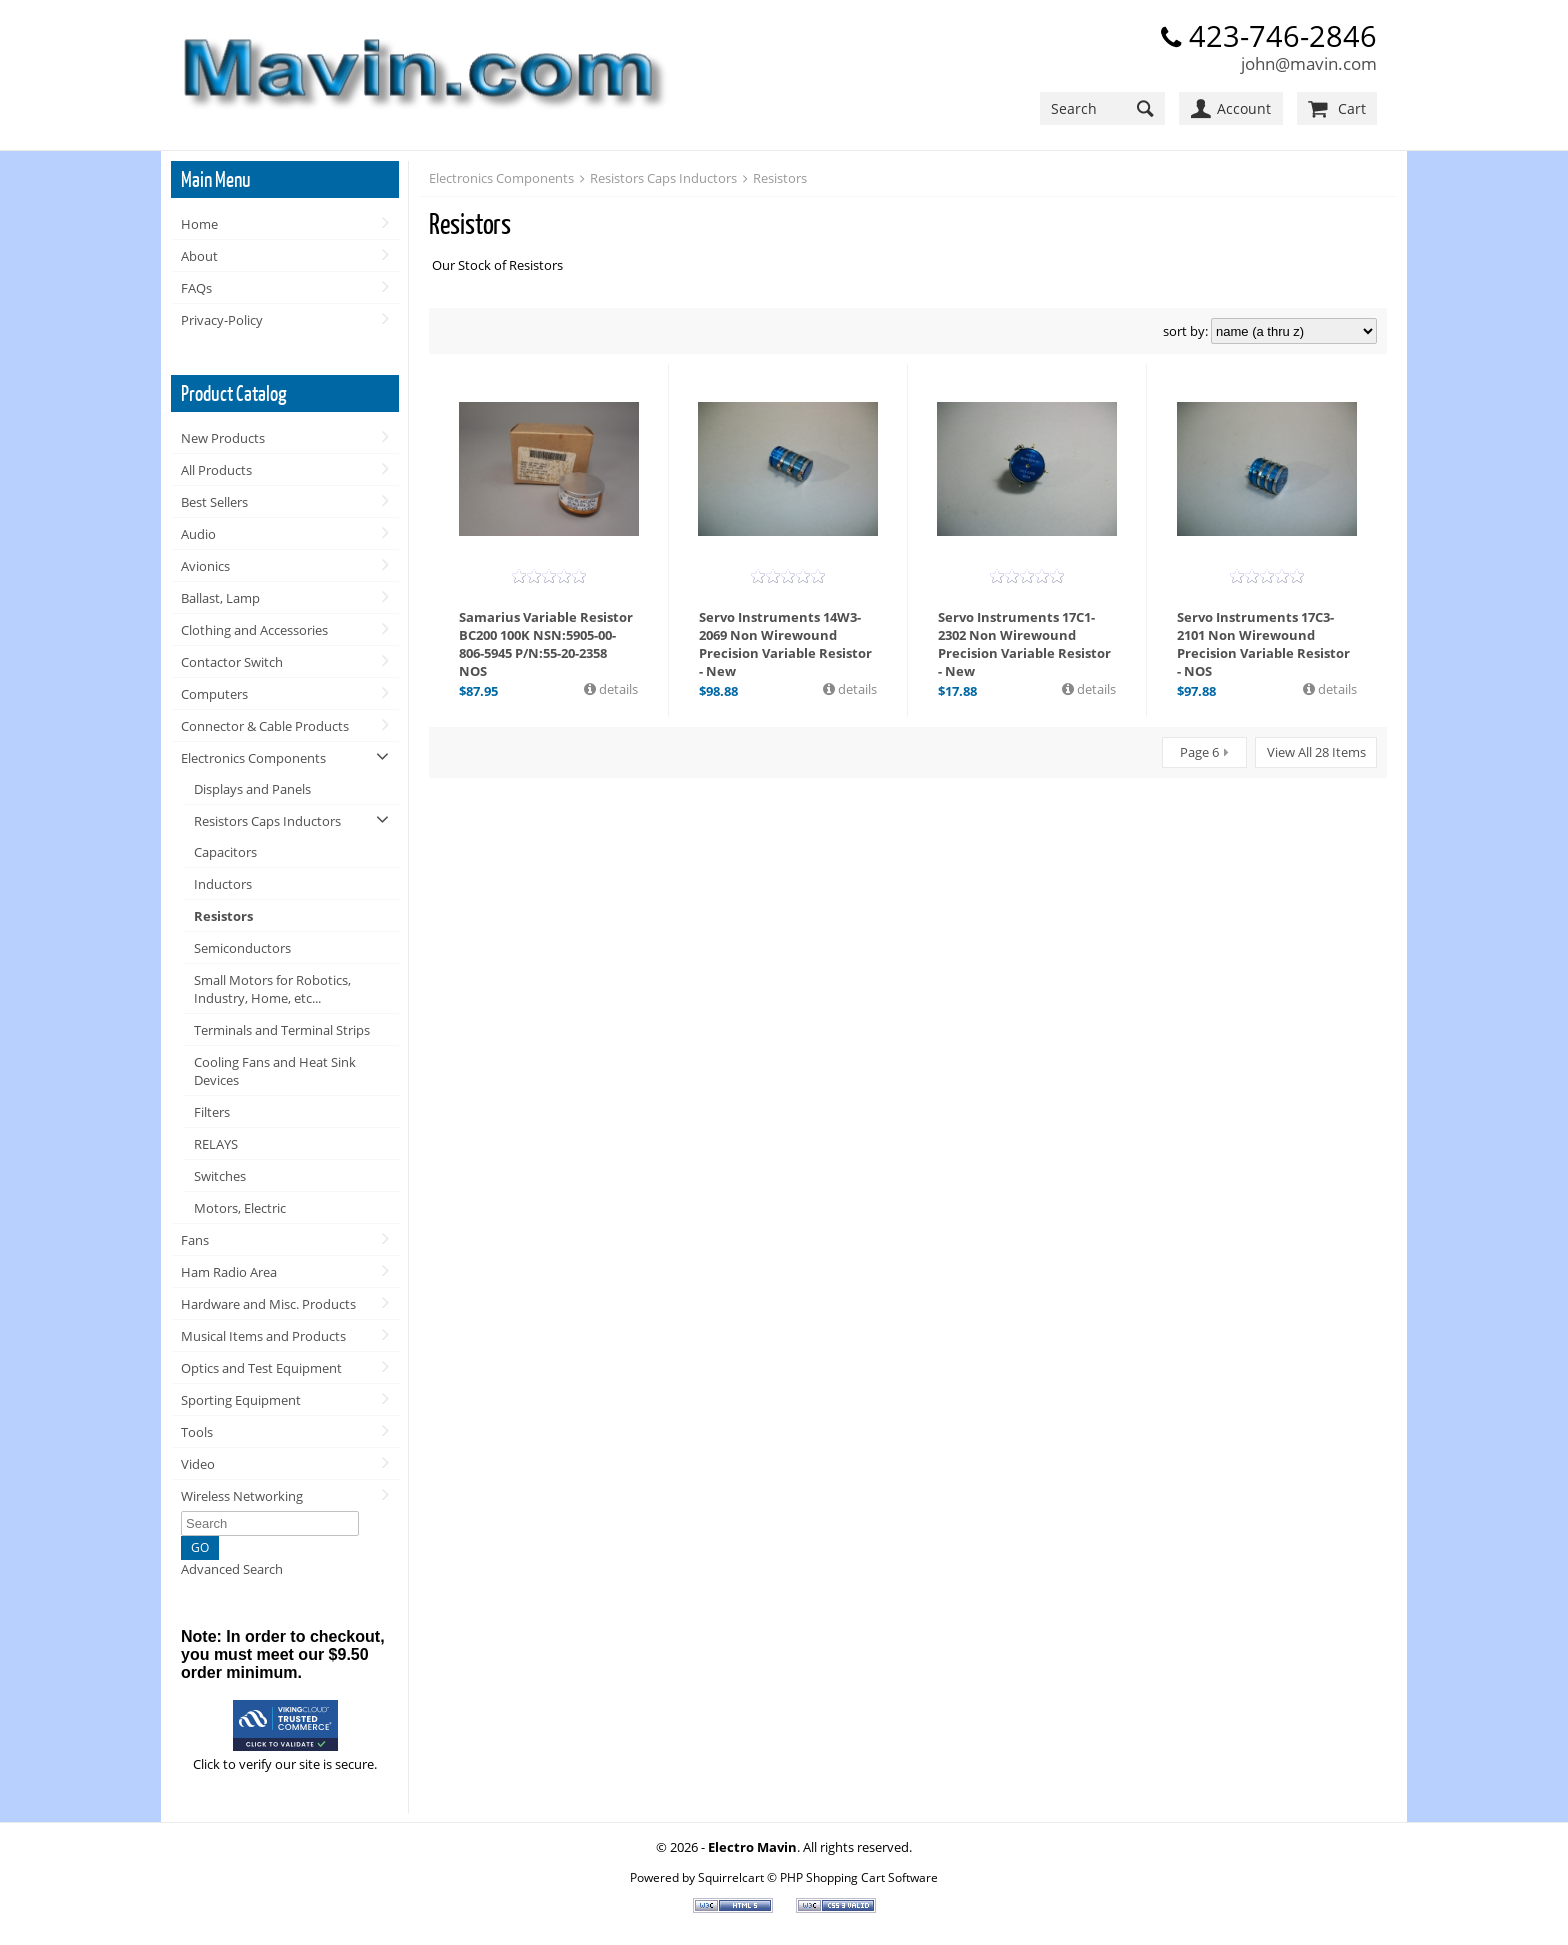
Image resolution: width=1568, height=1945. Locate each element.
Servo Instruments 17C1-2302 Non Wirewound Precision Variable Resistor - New (1024, 644)
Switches (220, 1176)
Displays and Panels (252, 789)
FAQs (196, 288)
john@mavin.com (1309, 63)
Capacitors (225, 852)
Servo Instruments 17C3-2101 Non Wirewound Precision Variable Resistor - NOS (1263, 644)
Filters (212, 1112)
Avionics (205, 566)
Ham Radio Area (229, 1272)
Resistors (223, 916)
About (199, 256)
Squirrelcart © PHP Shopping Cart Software (818, 1877)
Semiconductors (242, 948)
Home (199, 224)
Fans (195, 1240)
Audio (198, 534)
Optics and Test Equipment (261, 1368)
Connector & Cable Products (265, 726)
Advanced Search (232, 1569)
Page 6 (1199, 752)
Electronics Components (253, 758)
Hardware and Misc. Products (268, 1304)
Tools (197, 1432)
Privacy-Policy (222, 320)
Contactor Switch (232, 662)
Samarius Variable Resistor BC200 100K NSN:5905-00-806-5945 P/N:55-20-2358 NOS (546, 644)
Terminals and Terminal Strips (282, 1030)
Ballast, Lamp (220, 598)
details (617, 689)
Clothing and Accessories (254, 630)
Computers (214, 694)
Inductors (223, 884)
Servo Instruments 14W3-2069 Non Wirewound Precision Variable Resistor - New (785, 644)
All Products (216, 470)
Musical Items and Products (263, 1336)
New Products (223, 438)
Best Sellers (214, 502)
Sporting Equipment (241, 1400)
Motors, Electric (240, 1208)
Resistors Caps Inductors (267, 821)
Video (198, 1464)
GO (200, 1547)
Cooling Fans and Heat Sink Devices (275, 1071)
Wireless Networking (242, 1496)
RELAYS (216, 1144)
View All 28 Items (1316, 752)
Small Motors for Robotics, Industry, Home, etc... (272, 989)
